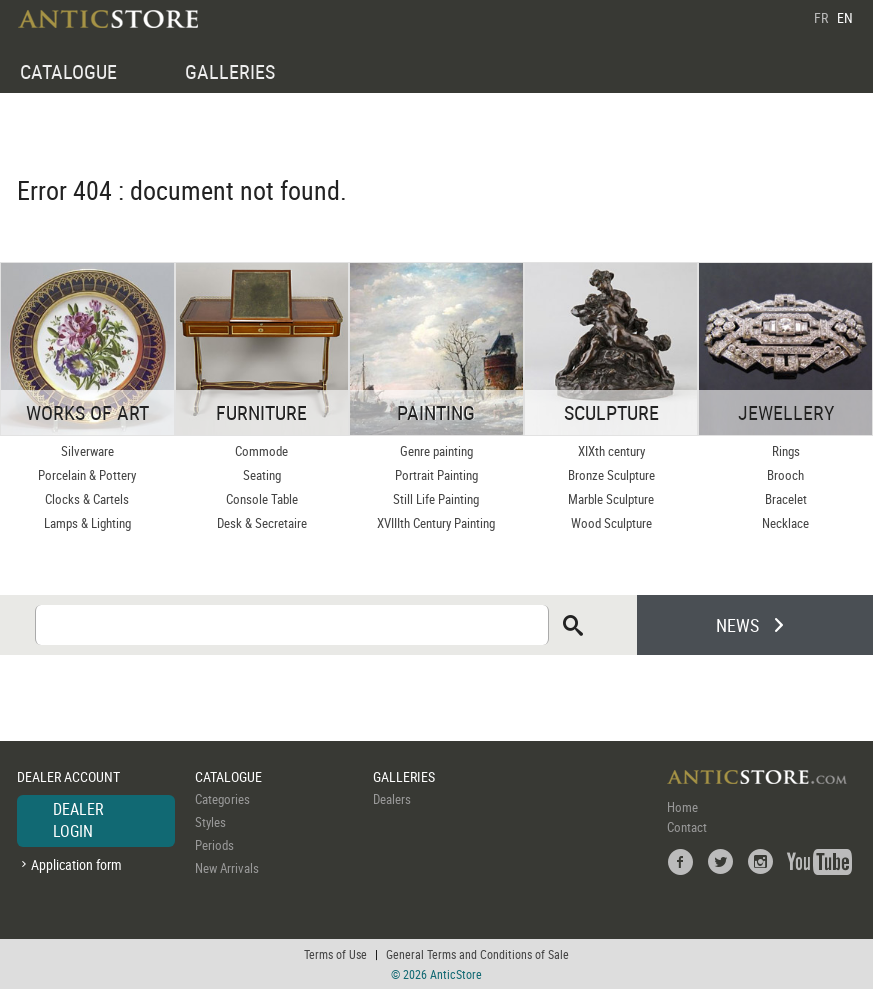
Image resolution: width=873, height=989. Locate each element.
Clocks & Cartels (87, 499)
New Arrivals (227, 868)
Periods (214, 845)
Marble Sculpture (611, 499)
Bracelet (786, 499)
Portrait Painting (436, 475)
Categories (222, 799)
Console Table (262, 499)
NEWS (737, 625)
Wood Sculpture (611, 523)
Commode (261, 451)
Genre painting (436, 451)
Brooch (785, 475)
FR (821, 17)
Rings (786, 451)
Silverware (87, 451)
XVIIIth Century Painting (436, 523)
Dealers (392, 799)
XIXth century (611, 451)
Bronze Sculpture (611, 475)
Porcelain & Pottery (87, 475)
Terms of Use (335, 954)
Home (682, 807)
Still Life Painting (436, 499)
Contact (687, 827)
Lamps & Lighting (87, 523)
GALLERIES (230, 71)
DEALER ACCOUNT (68, 776)
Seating (262, 475)
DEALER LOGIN (78, 820)
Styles (210, 822)
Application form (76, 864)
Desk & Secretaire (262, 523)
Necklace (785, 523)
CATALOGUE (68, 71)
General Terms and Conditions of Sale (477, 954)
